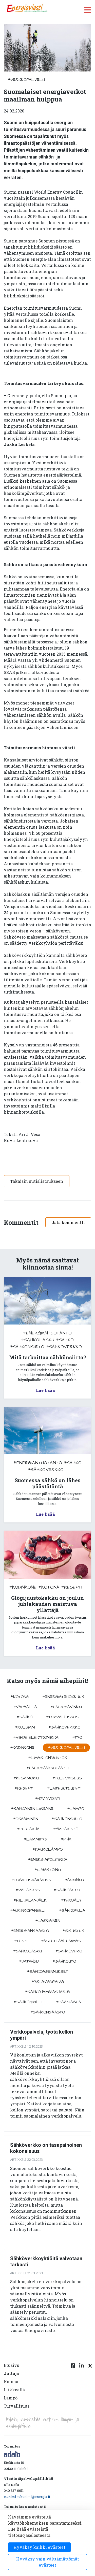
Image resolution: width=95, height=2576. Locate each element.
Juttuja (11, 2373)
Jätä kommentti (68, 1222)
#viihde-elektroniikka (36, 1737)
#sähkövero (68, 1951)
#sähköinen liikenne (32, 1808)
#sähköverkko (64, 1347)
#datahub (29, 1961)
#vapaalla (25, 1707)
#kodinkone (23, 1587)
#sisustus (73, 1931)
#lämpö (75, 1808)
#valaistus (28, 1890)
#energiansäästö (30, 1931)
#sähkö (65, 1340)
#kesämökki (26, 1778)
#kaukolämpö (48, 1849)
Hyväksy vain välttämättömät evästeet (47, 2562)
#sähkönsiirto (27, 1347)
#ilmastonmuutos (47, 1758)
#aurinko (74, 1880)
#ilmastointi (47, 1870)
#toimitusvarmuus (31, 1880)
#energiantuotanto (47, 1333)
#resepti (71, 1587)
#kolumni (25, 1727)
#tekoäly (71, 1900)
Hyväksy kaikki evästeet (39, 2547)
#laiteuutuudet (63, 1788)
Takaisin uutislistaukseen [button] (36, 1181)
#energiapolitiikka (47, 1859)
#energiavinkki (66, 1707)
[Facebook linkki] (73, 2388)
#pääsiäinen (68, 2002)
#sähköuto (64, 1961)
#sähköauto (67, 1890)
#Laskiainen (47, 1920)
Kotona (11, 2381)
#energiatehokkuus (63, 1697)
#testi (20, 1941)
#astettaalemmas (61, 1941)
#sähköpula (72, 1910)
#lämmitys (35, 1839)
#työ (77, 1737)
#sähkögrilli (28, 2002)
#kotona (49, 1587)
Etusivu (12, 2365)
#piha (66, 1839)
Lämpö (10, 2397)
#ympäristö (65, 1829)
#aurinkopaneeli (27, 1910)
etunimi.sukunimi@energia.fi (27, 2496)
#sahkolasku (37, 1340)
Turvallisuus (16, 2406)
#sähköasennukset (47, 1971)
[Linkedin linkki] (81, 2388)
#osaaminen (25, 1819)
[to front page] (27, 8)
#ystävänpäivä (47, 1981)
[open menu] (87, 10)
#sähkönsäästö (47, 2012)
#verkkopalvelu (26, 79)
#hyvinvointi (47, 1798)
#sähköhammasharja (47, 1992)
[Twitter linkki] (89, 2388)
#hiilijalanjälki (30, 1900)
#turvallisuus (62, 1717)
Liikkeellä (14, 2389)
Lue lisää (45, 1390)
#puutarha (28, 1829)
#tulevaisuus (67, 1778)
